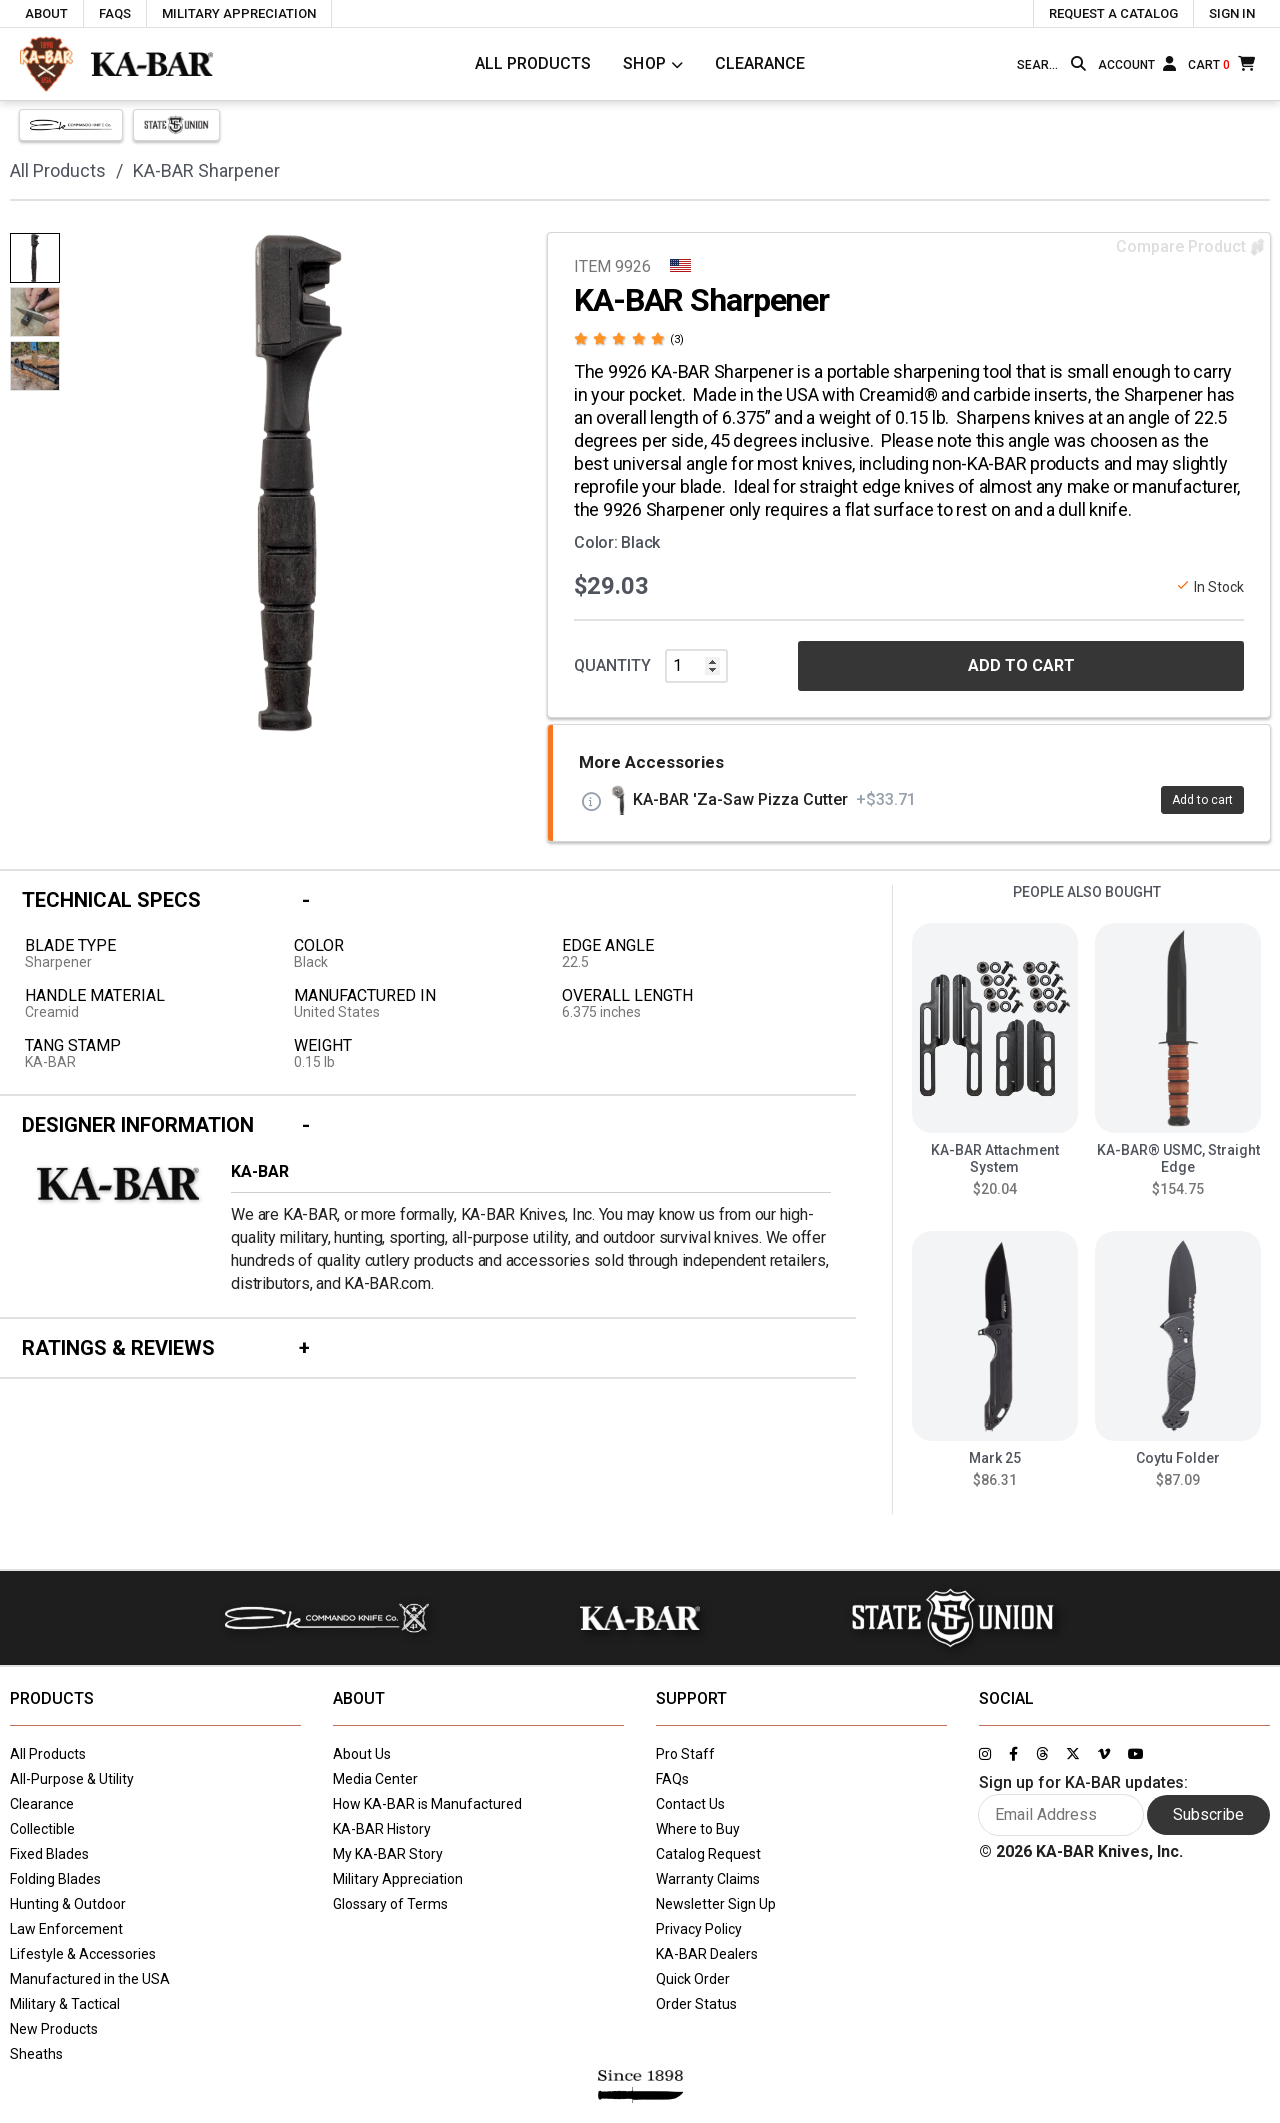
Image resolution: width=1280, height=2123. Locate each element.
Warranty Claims (708, 1879)
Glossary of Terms (390, 1904)
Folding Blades (55, 1879)
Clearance (760, 63)
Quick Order (693, 1979)
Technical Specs (111, 900)
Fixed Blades (49, 1854)
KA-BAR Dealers (707, 1954)
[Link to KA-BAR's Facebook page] (1013, 1754)
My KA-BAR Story (388, 1854)
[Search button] (1078, 64)
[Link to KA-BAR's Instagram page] (985, 1754)
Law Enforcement (66, 1929)
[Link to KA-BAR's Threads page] (1042, 1754)
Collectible (42, 1829)
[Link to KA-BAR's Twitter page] (1073, 1754)
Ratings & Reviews (118, 1348)
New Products (54, 2029)
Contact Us (690, 1804)
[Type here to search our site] (1040, 65)
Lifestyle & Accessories (83, 1954)
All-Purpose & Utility (72, 1779)
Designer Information (138, 1125)
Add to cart (1202, 800)
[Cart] (1221, 63)
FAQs (672, 1779)
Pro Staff (685, 1754)
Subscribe (1208, 1814)
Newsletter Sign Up (716, 1904)
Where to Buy (698, 1829)
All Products (533, 63)
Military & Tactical (65, 2004)
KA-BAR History (382, 1829)
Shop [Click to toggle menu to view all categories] (645, 63)
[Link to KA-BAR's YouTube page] (1136, 1754)
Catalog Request (708, 1854)
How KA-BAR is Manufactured (427, 1804)
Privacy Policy (699, 1929)
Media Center (375, 1779)
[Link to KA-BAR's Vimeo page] (1104, 1754)
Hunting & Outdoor (68, 1904)
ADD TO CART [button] (1021, 665)
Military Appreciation (398, 1879)
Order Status (696, 2004)
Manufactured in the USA (90, 1979)
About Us (362, 1754)
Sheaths (36, 2054)
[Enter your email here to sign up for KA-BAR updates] (1061, 1815)
